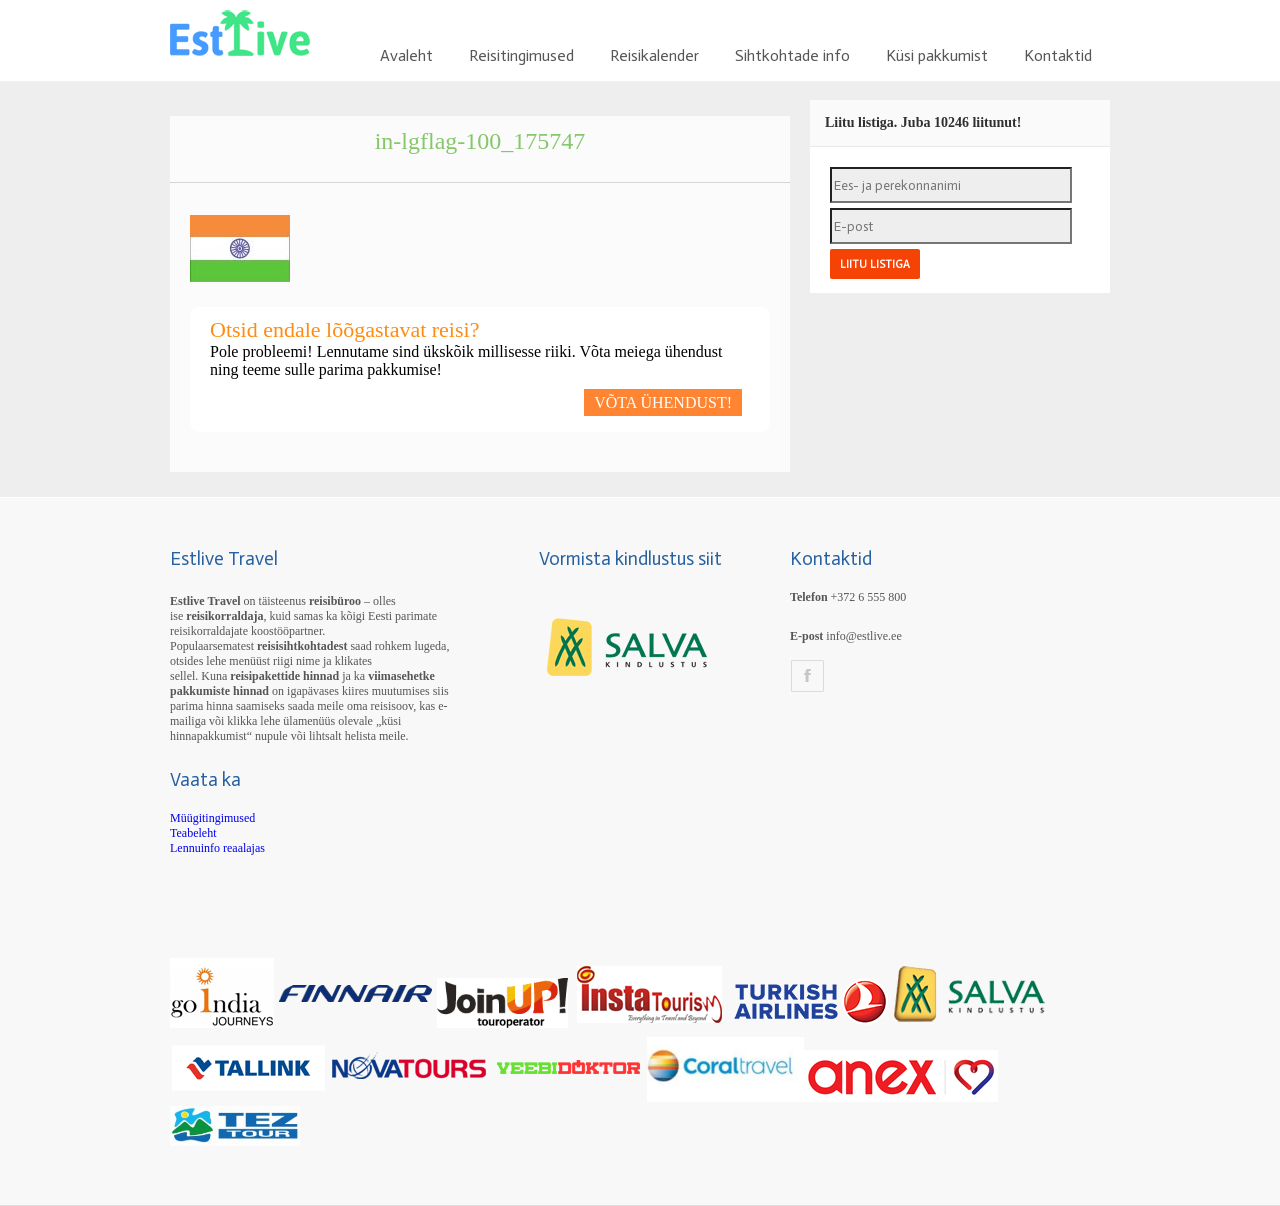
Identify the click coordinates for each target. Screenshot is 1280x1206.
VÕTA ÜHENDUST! (663, 402)
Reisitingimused (521, 55)
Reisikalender (654, 55)
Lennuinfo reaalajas (217, 848)
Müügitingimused (212, 818)
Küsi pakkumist (937, 55)
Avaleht (406, 55)
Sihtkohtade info (792, 55)
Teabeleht (193, 833)
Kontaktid (1058, 55)
